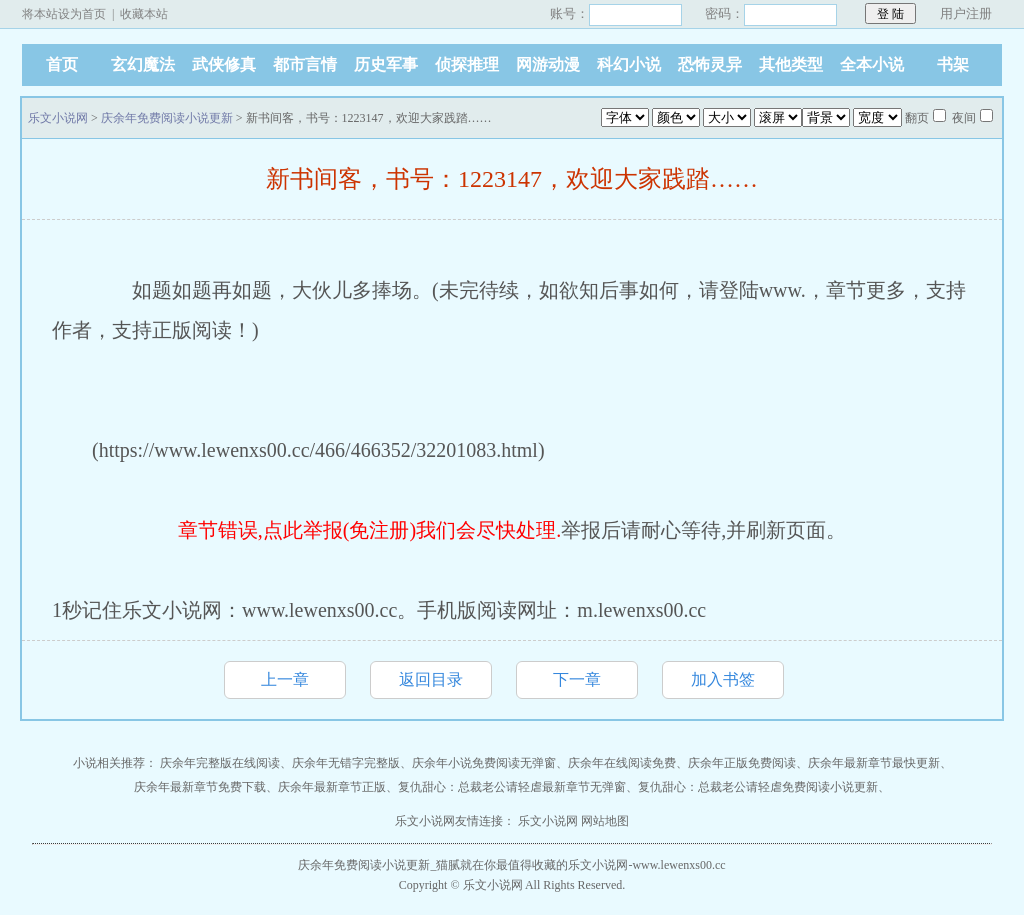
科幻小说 (629, 64)
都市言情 (305, 64)
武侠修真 (224, 64)
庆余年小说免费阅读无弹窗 (484, 763)
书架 (953, 64)
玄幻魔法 (143, 64)
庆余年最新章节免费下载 (200, 787)
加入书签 (723, 679)
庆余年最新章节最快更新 (874, 763)
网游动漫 (548, 64)
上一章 (285, 679)
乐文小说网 (58, 118)
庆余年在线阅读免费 (622, 763)
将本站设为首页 (64, 14)
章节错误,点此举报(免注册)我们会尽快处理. (369, 530)
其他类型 (791, 64)
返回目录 (431, 679)
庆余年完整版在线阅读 (220, 763)
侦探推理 (467, 64)
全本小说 (872, 64)
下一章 (577, 679)
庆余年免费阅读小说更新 (167, 118)
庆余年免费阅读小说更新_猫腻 (379, 865)
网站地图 (605, 821)
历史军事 (386, 64)
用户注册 (966, 13)
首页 (62, 64)
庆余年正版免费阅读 (742, 763)
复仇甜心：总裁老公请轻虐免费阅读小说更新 (758, 787)
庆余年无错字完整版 (346, 763)
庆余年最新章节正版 (332, 787)
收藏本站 (144, 14)
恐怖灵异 (710, 64)
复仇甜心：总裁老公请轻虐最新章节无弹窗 (512, 787)
